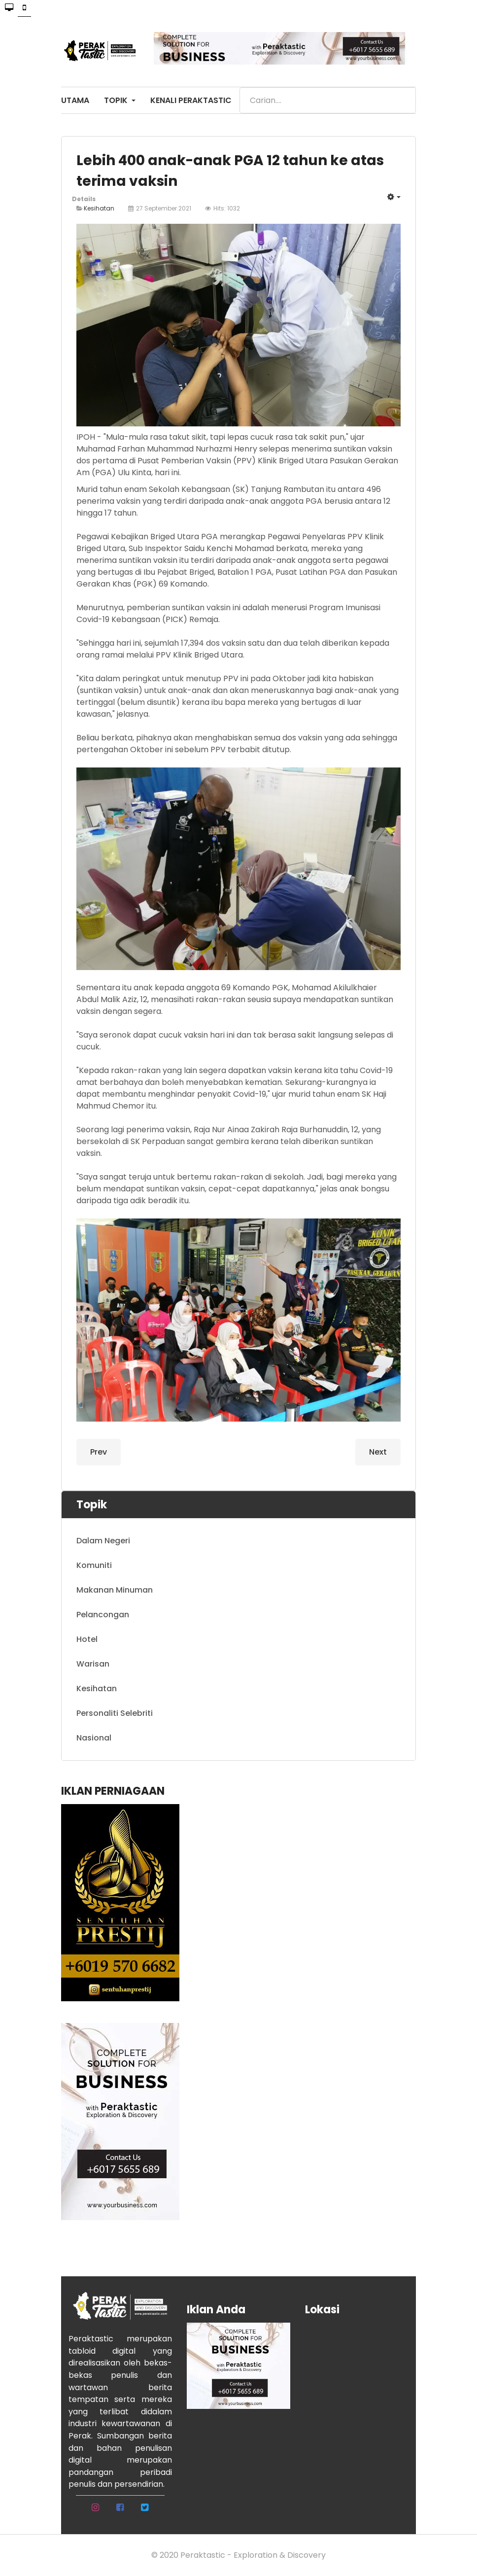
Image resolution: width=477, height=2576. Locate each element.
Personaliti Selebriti (114, 1713)
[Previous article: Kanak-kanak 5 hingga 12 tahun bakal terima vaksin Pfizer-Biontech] (98, 1452)
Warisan (92, 1664)
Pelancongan (102, 1614)
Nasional (93, 1737)
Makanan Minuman (114, 1590)
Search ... (239, 87)
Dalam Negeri (103, 1540)
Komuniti (94, 1565)
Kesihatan (99, 208)
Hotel (87, 1639)
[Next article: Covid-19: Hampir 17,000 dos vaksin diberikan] (378, 1452)
